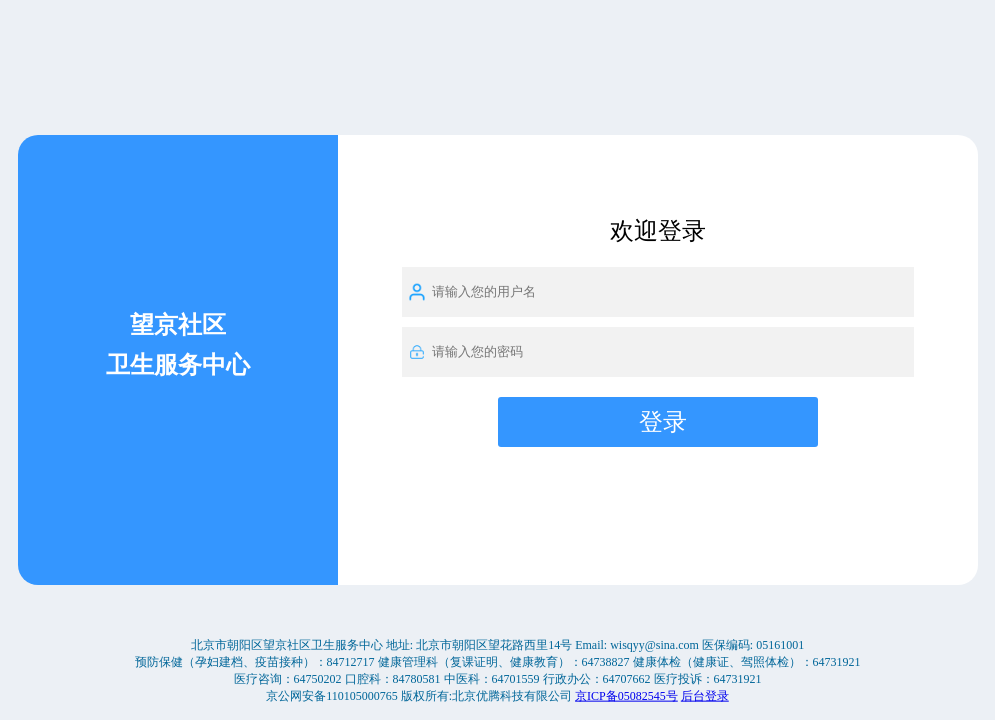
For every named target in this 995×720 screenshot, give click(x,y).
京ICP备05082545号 (626, 695)
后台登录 (705, 695)
